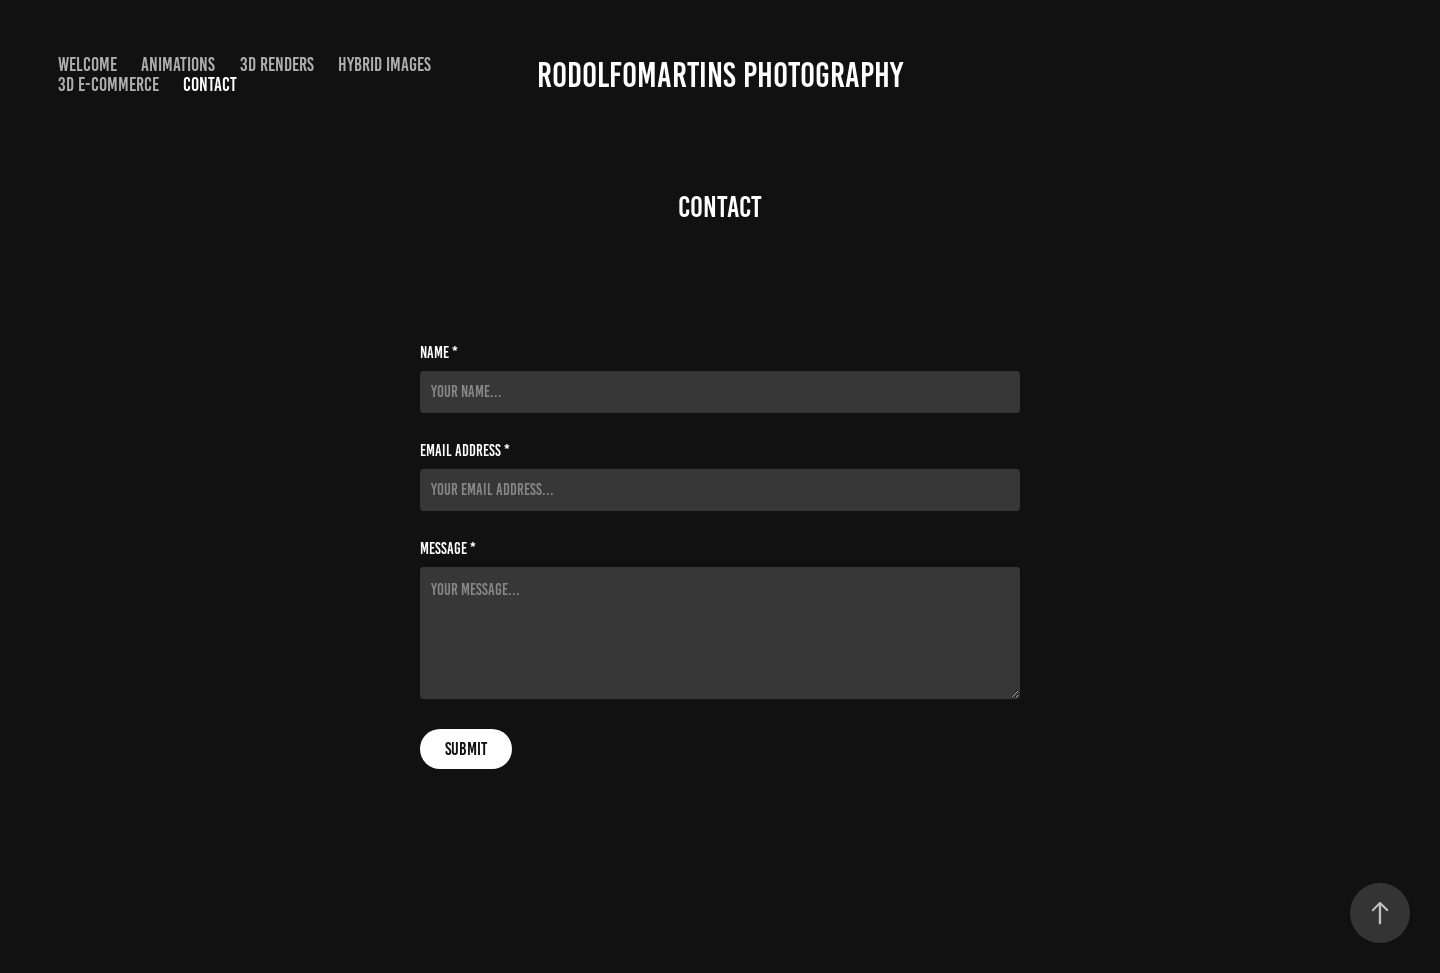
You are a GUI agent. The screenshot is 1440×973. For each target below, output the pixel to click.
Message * (448, 549)
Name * (439, 353)
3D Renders (277, 64)
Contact (210, 84)
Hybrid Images (384, 64)
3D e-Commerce (108, 84)
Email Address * (465, 451)
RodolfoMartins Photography (720, 75)
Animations (178, 64)
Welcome (87, 64)
